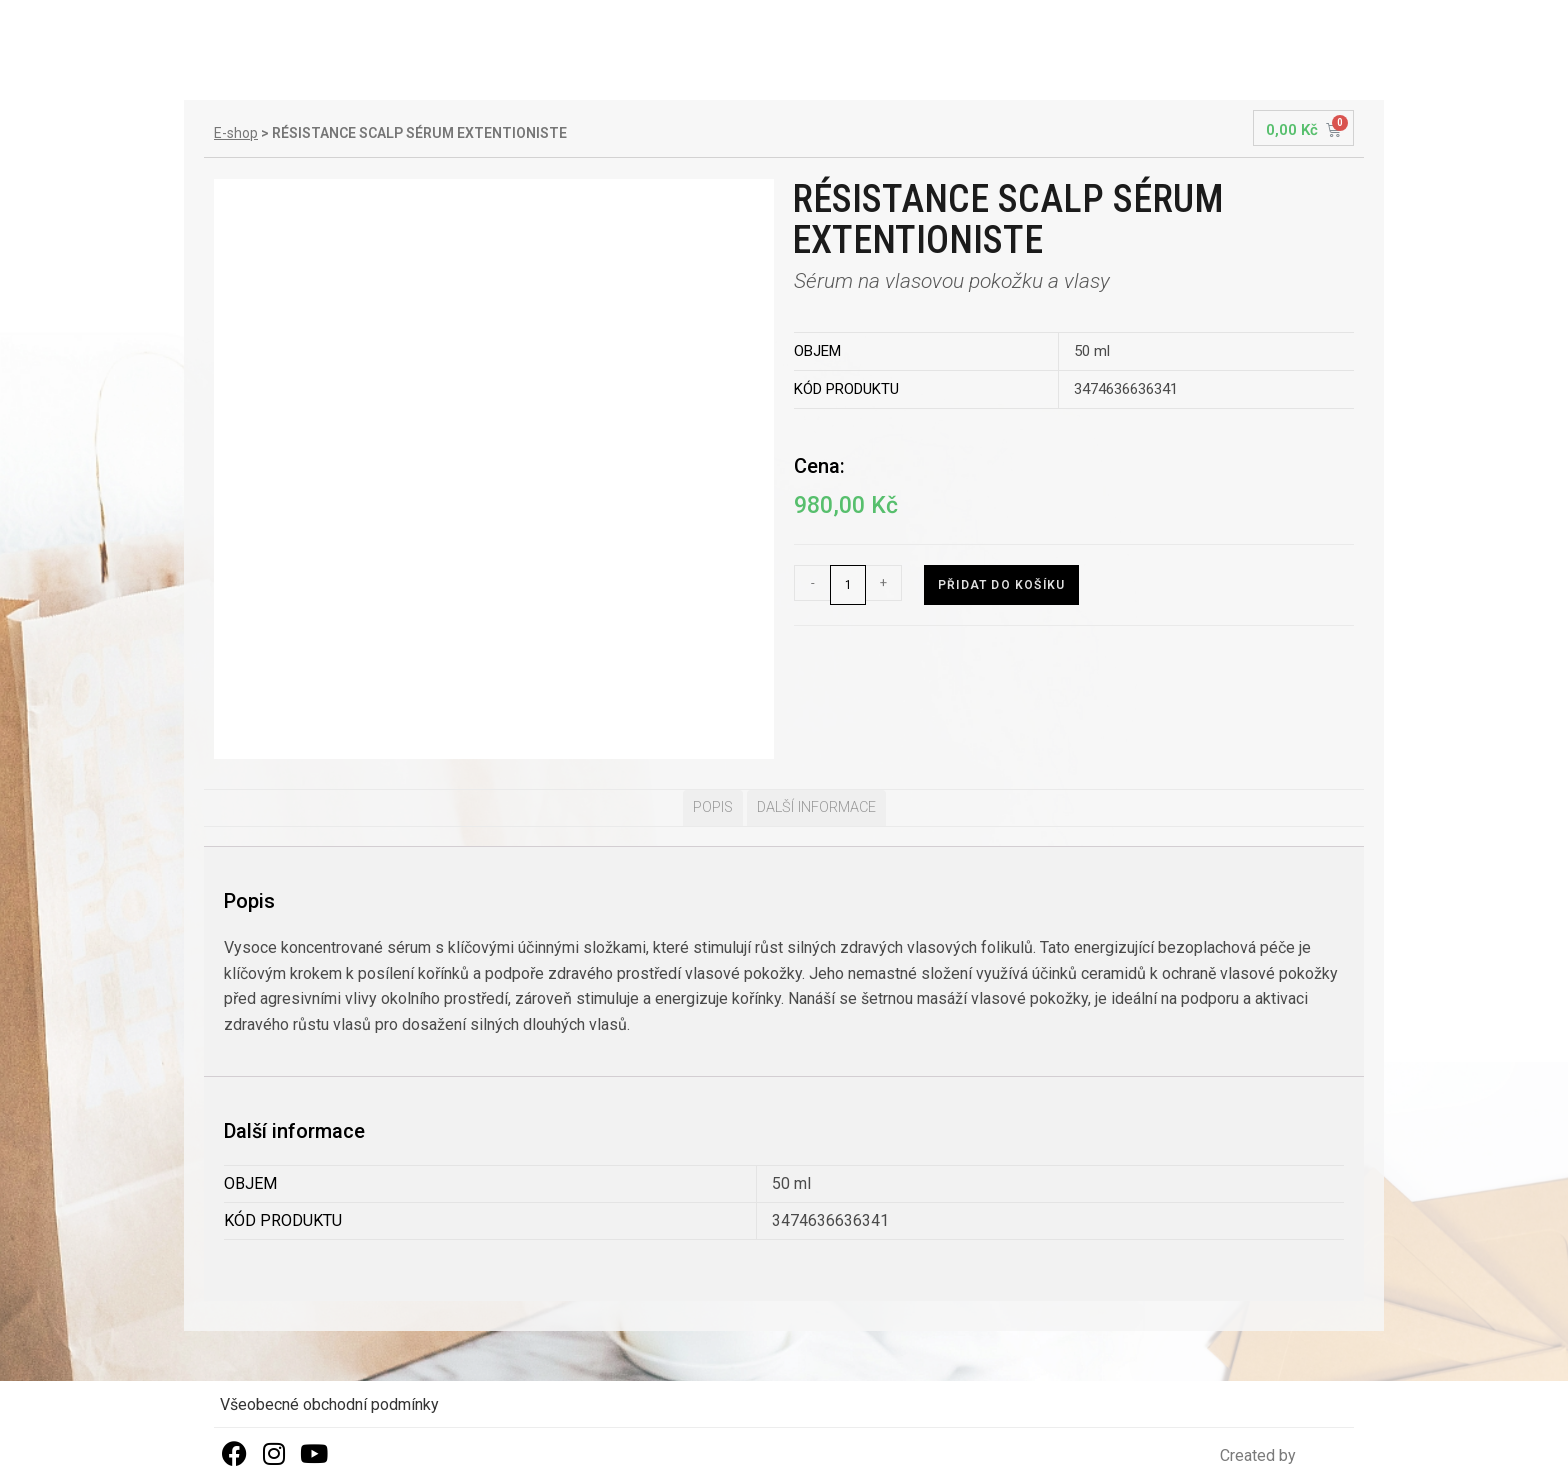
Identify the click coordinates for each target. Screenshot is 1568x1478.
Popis (713, 807)
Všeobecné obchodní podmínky (329, 1404)
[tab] (713, 808)
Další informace (816, 807)
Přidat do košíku (1001, 585)
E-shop (236, 133)
